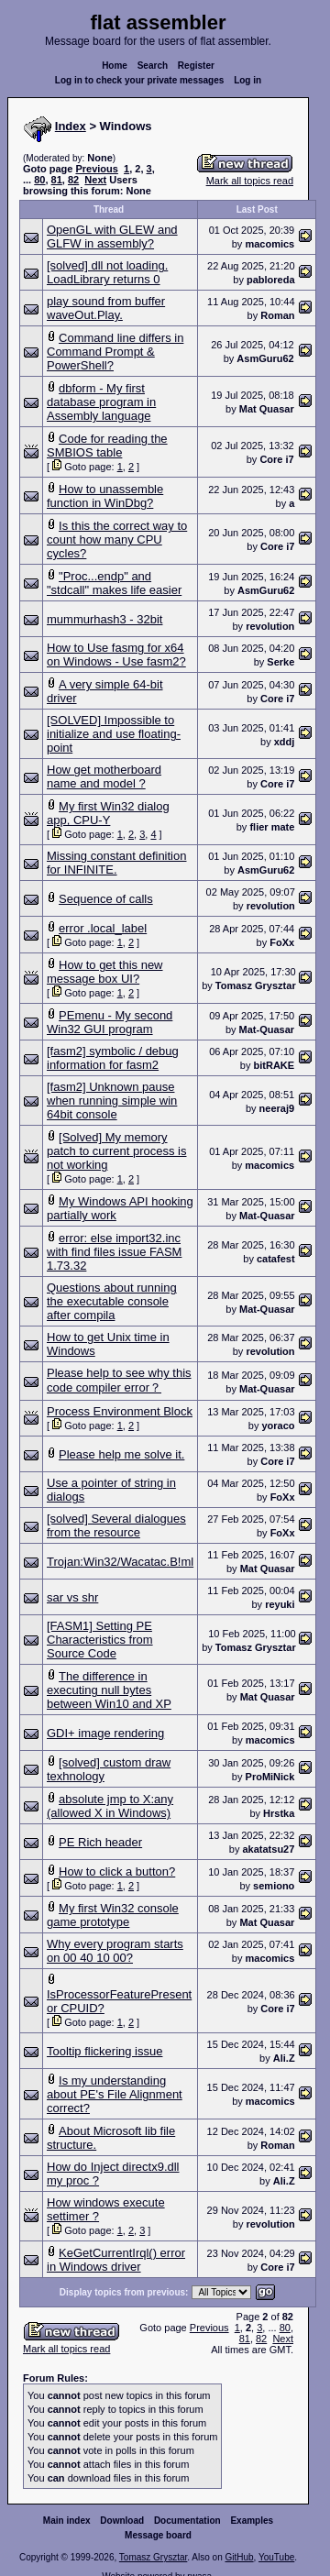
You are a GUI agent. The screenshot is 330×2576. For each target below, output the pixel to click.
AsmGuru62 (264, 358)
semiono (273, 1885)
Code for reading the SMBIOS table (107, 445)
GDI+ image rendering (105, 1733)
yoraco (277, 1425)
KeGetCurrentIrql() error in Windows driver (116, 2259)
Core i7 (276, 459)
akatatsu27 (268, 1849)
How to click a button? (117, 1871)
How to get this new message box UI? (105, 971)
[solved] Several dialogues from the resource (116, 1525)
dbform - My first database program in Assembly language (101, 402)
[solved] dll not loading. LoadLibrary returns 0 (107, 272)
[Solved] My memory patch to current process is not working (116, 1151)
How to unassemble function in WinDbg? (105, 496)
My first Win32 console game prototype (113, 1915)
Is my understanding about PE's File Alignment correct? (114, 2094)
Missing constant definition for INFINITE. (116, 862)
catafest (276, 1258)
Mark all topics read (249, 180)
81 (56, 179)
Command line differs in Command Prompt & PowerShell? (115, 351)
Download (122, 2520)
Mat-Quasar (267, 1029)
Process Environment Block (119, 1411)
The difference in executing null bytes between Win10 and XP (109, 1690)
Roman (277, 315)
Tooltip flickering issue (104, 2051)
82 (73, 179)
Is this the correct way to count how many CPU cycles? (117, 539)
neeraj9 (277, 1108)
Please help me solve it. (121, 1454)
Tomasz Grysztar (255, 985)
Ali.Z (284, 2058)
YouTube (276, 2557)
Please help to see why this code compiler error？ (119, 1380)
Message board (158, 2535)
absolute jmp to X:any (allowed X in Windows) (110, 1806)
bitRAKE (274, 1065)
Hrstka (278, 1813)
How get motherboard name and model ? (104, 776)
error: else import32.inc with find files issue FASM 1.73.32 (114, 1251)
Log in (247, 80)
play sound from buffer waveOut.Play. (106, 308)
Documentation (187, 2520)
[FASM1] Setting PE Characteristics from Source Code (100, 1639)
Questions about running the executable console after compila (112, 1301)
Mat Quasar (267, 1568)
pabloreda (271, 279)
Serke (280, 661)
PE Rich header (100, 1842)
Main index (67, 2520)
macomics (269, 243)
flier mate (271, 826)
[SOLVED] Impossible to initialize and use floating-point (114, 733)
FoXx (282, 942)
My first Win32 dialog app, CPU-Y (108, 813)
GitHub (239, 2557)
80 (39, 179)
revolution (270, 626)
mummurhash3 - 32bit (104, 619)
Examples (251, 2520)
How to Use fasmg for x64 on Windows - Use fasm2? (116, 654)
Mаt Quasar (266, 408)
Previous (96, 168)
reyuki (279, 1604)
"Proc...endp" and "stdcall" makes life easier (114, 583)
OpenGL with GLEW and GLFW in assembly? (112, 236)
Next (95, 179)
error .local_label (103, 928)
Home (114, 66)
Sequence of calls (106, 899)
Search (153, 66)
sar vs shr (72, 1597)
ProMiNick (270, 1776)
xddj (284, 741)
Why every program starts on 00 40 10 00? (115, 1951)
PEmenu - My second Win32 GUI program (109, 1022)
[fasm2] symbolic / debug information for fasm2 (113, 1058)
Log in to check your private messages (140, 80)
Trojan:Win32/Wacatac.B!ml (120, 1562)
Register (196, 66)
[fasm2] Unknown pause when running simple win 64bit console (112, 1100)
